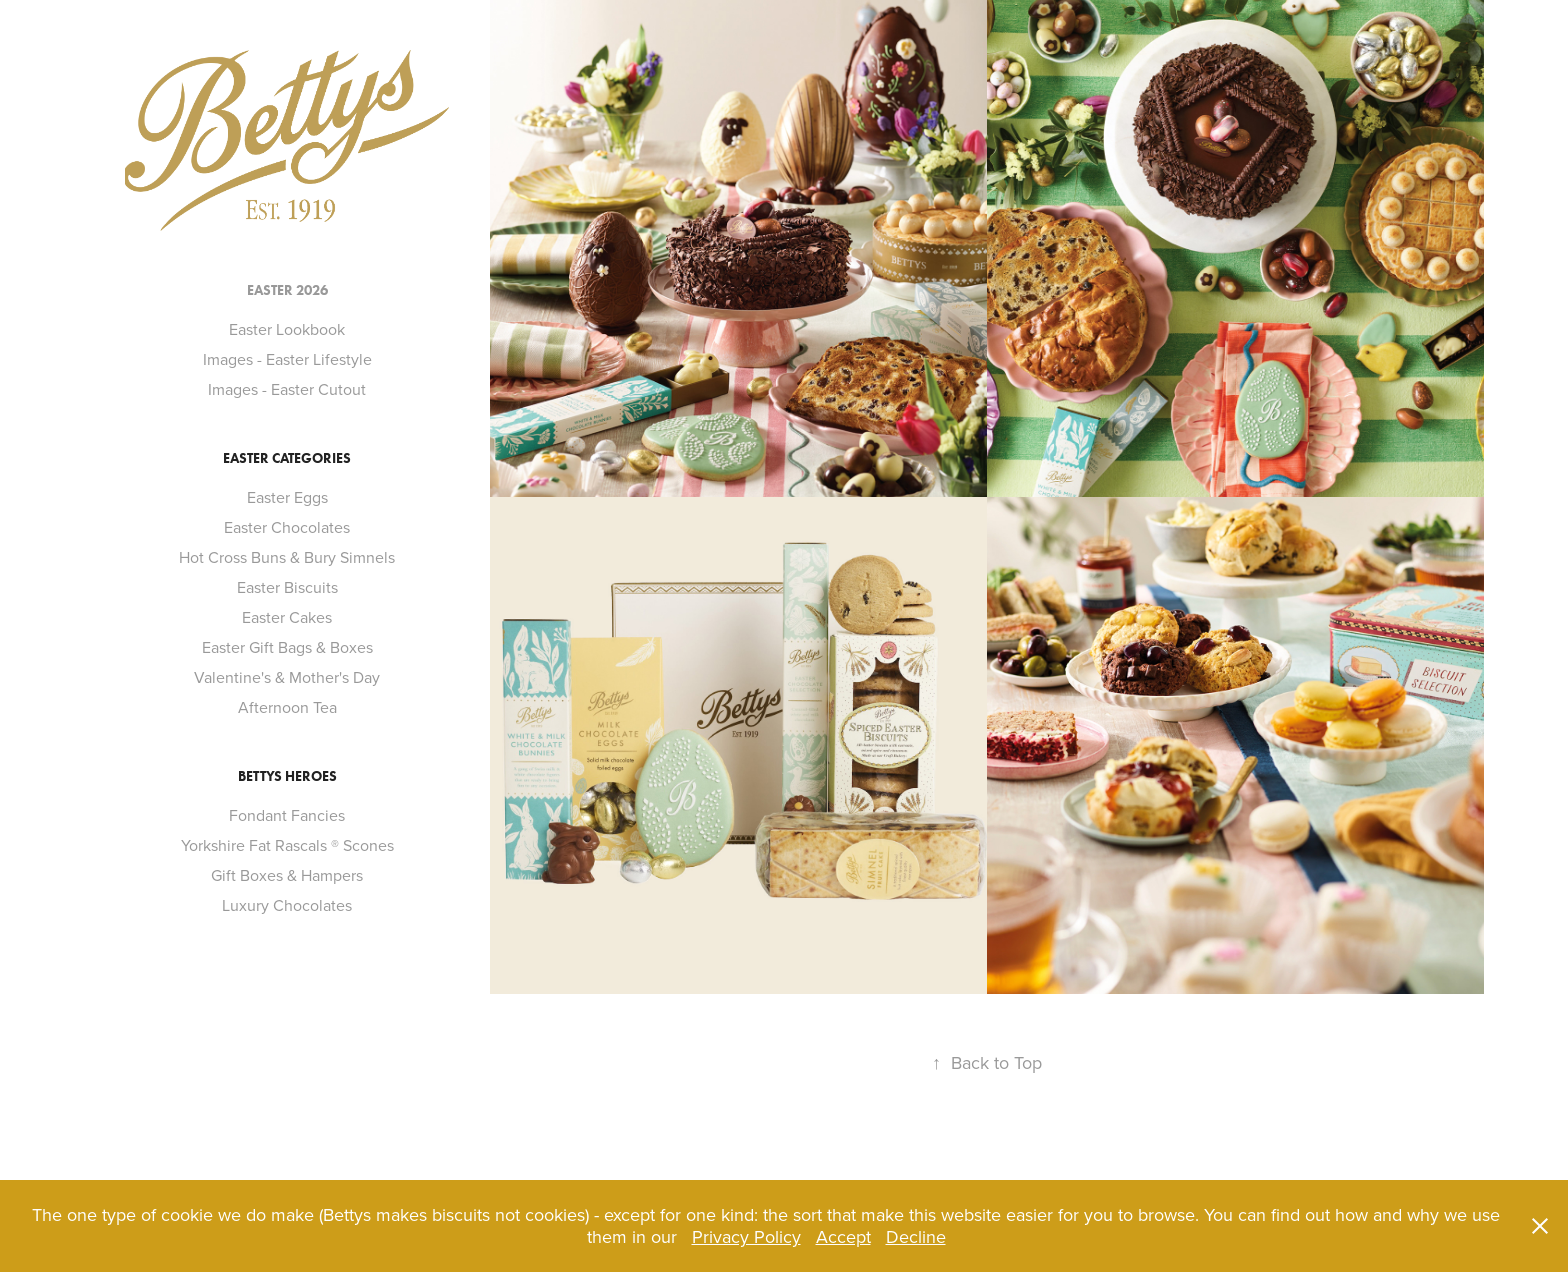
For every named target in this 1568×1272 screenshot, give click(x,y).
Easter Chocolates (287, 527)
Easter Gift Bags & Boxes (287, 647)
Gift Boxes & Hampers (287, 875)
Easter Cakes (287, 617)
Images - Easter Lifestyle (287, 359)
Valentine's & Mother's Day (287, 677)
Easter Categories (287, 458)
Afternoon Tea (287, 707)
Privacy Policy (746, 1236)
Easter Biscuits (287, 587)
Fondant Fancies (287, 815)
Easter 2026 (287, 290)
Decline (916, 1236)
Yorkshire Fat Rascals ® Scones (287, 845)
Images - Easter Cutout (287, 389)
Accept (843, 1236)
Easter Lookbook (287, 329)
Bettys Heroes (287, 776)
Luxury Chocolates (287, 905)
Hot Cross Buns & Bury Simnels (287, 557)
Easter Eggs (287, 497)
